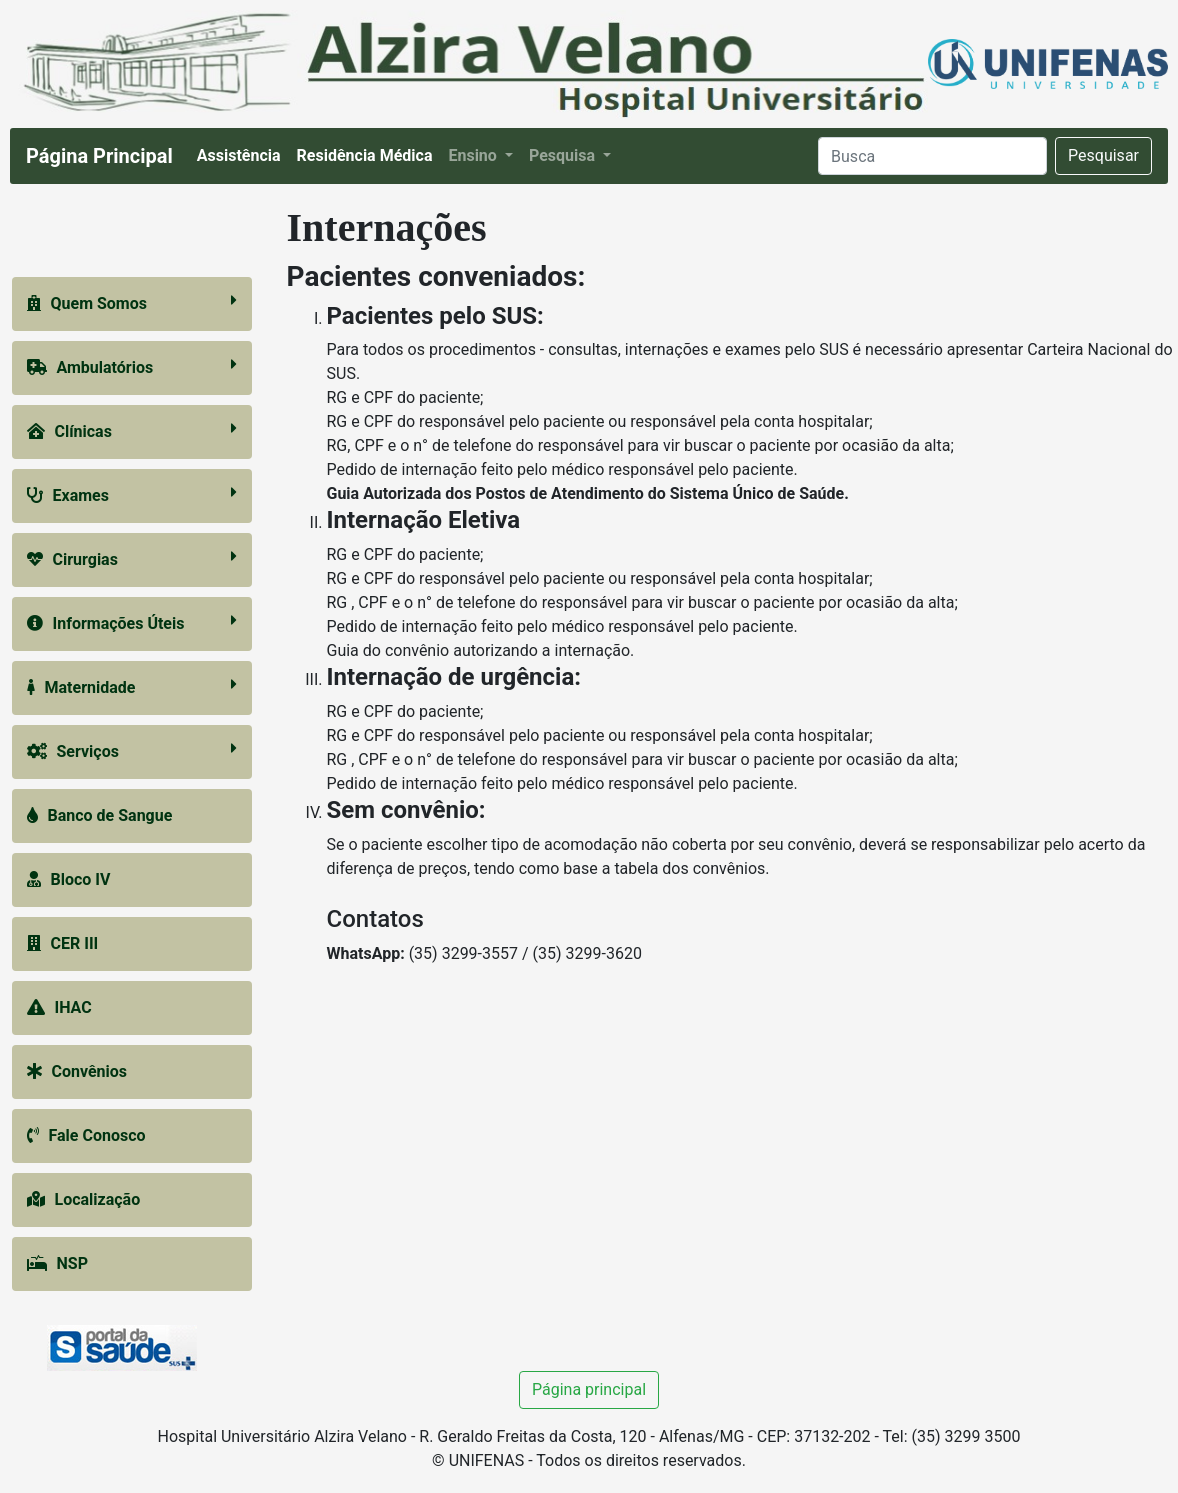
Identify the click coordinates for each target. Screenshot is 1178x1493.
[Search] (932, 156)
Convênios (77, 1071)
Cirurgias (132, 558)
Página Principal (99, 156)
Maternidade (132, 686)
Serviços (132, 750)
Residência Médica (369, 154)
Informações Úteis (132, 622)
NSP (57, 1263)
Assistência (243, 154)
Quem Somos (132, 302)
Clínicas (132, 430)
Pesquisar (1103, 155)
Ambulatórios (132, 366)
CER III (63, 943)
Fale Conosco (86, 1135)
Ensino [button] (474, 155)
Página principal (589, 1389)
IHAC (59, 1007)
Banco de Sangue (100, 815)
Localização (84, 1199)
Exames (132, 494)
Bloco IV (69, 879)
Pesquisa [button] (564, 155)
